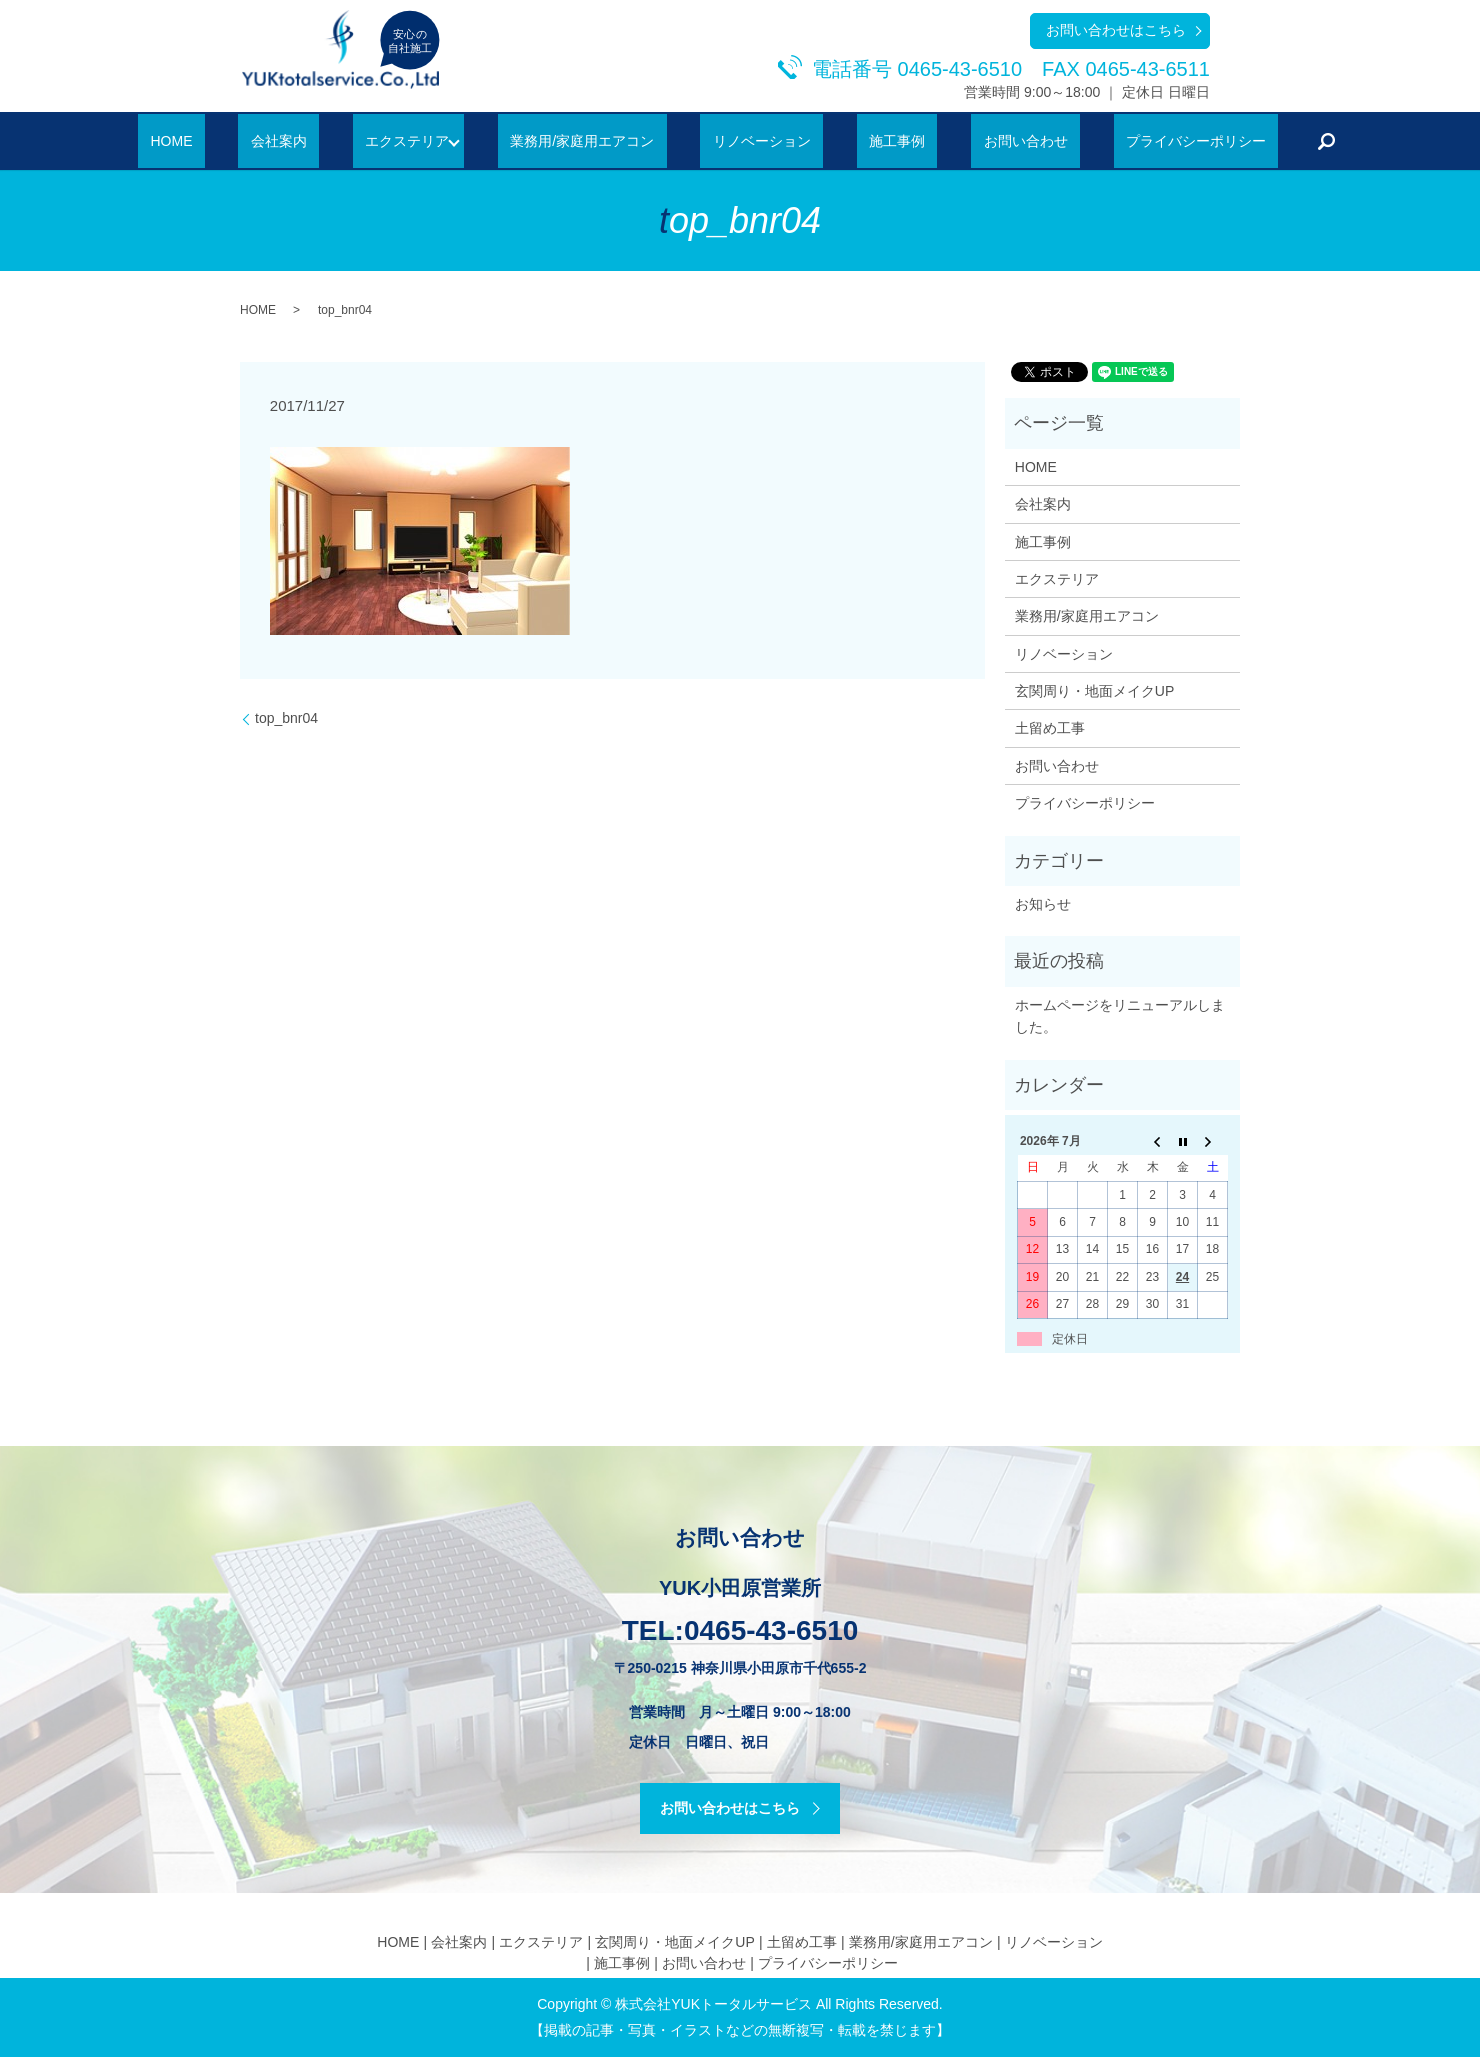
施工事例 (870, 141)
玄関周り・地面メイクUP (1094, 691)
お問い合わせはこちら (1116, 30)
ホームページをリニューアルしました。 (1120, 1016)
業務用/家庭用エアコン (605, 141)
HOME (248, 141)
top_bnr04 (286, 718)
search (1238, 141)
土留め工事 (1050, 728)
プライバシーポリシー (1119, 141)
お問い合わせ (973, 141)
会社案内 (331, 141)
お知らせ (1043, 904)
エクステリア (435, 141)
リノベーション (759, 141)
